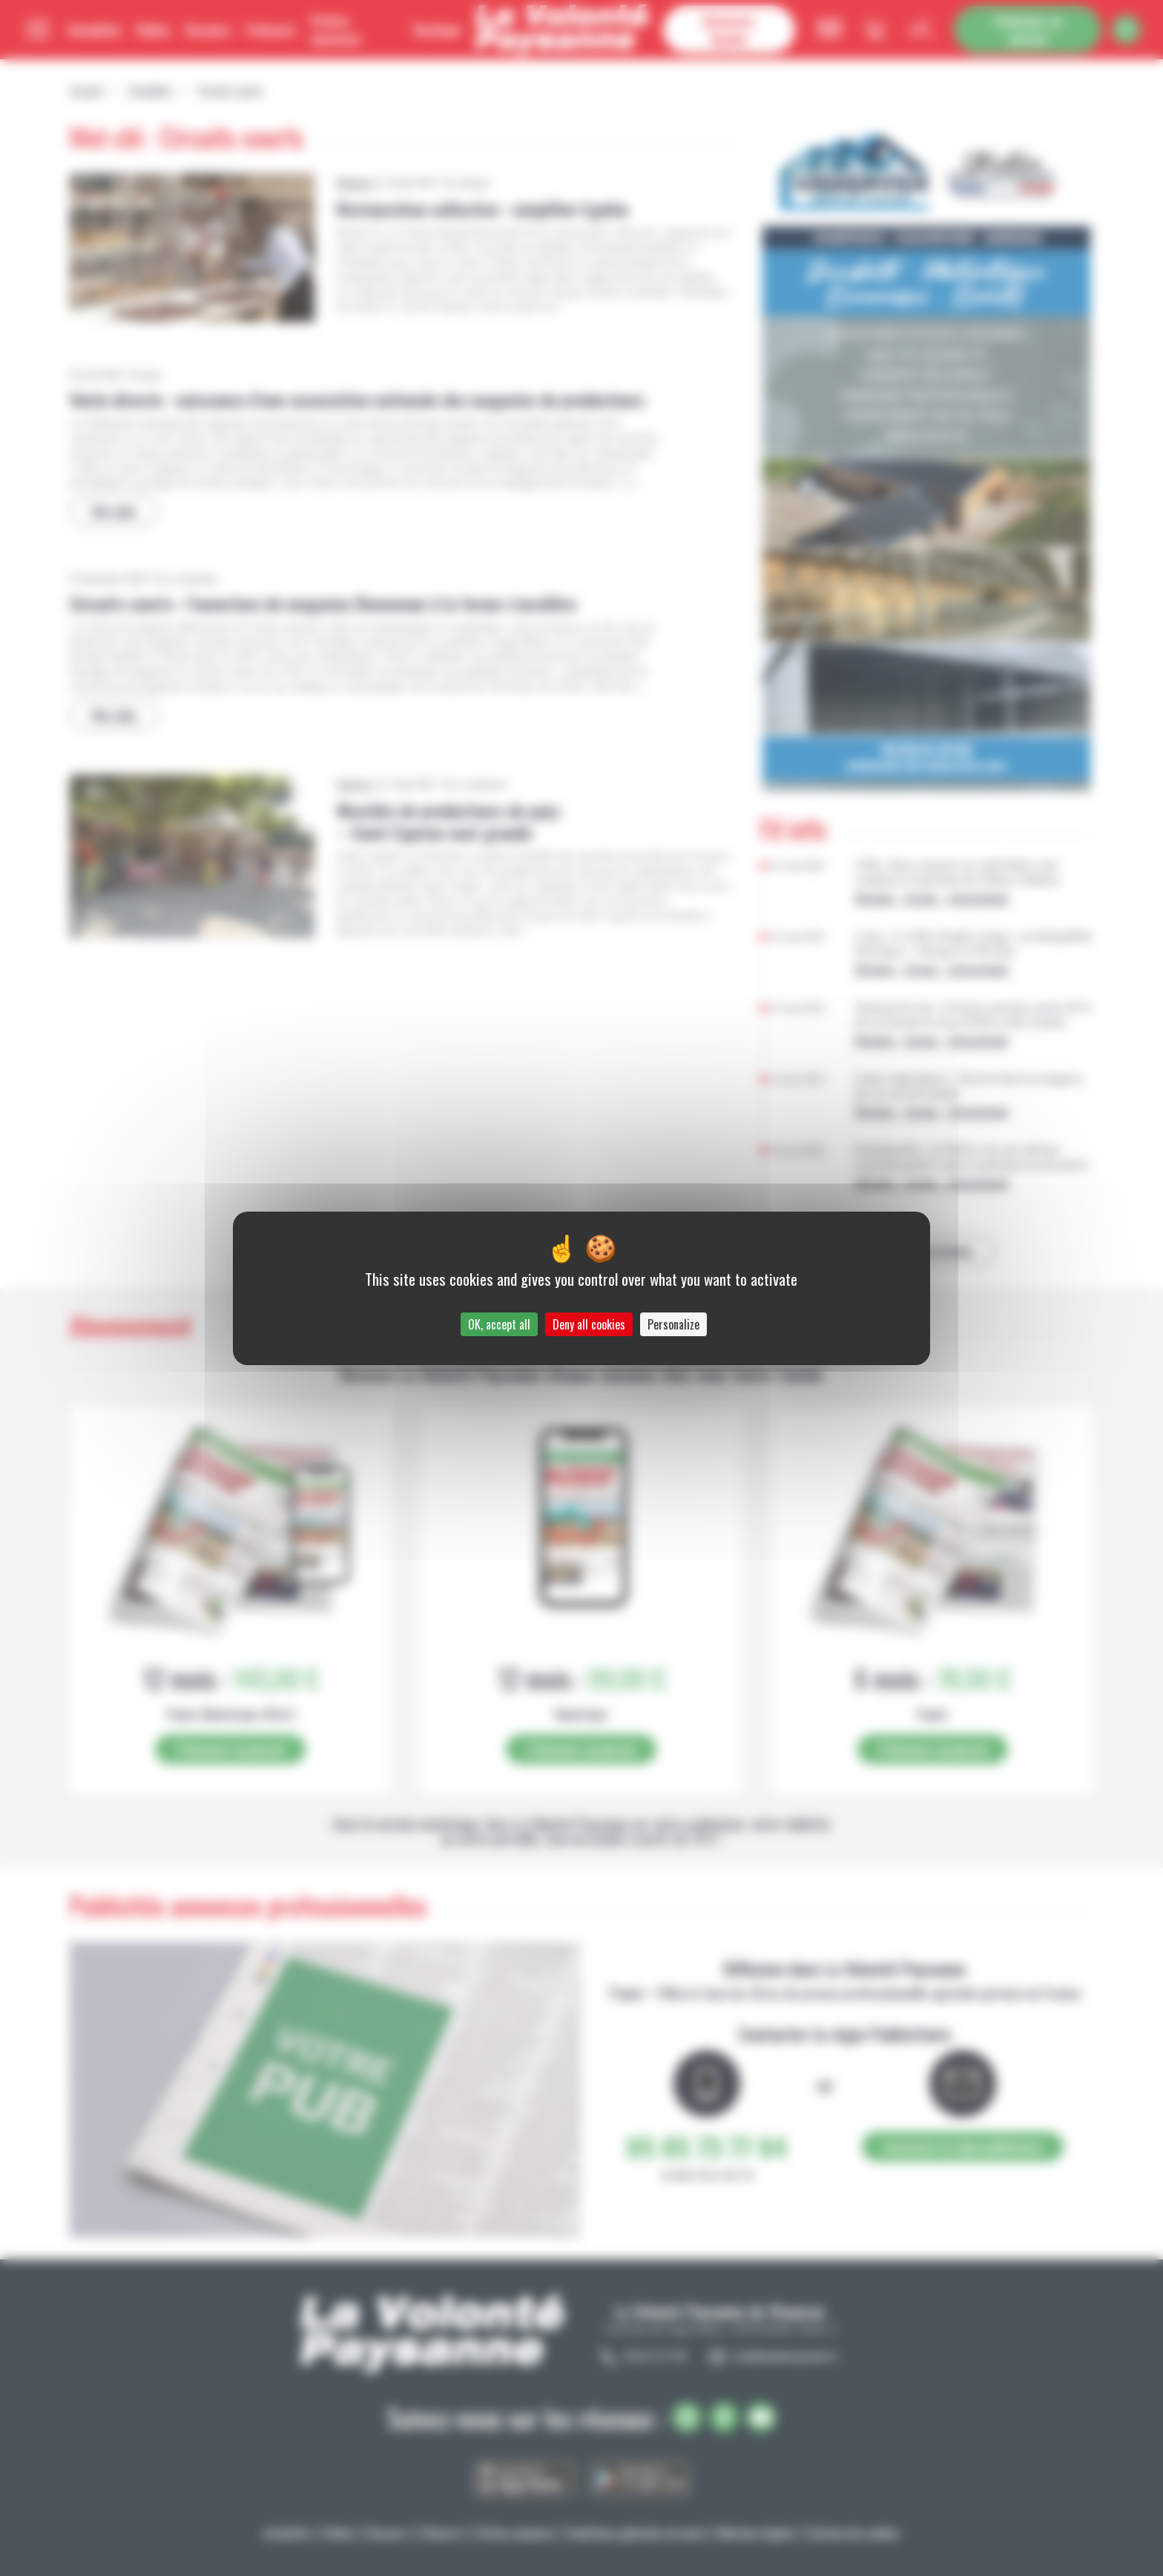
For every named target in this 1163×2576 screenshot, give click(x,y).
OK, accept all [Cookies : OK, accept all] (499, 1324)
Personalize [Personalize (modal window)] (673, 1324)
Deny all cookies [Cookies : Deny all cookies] (589, 1324)
